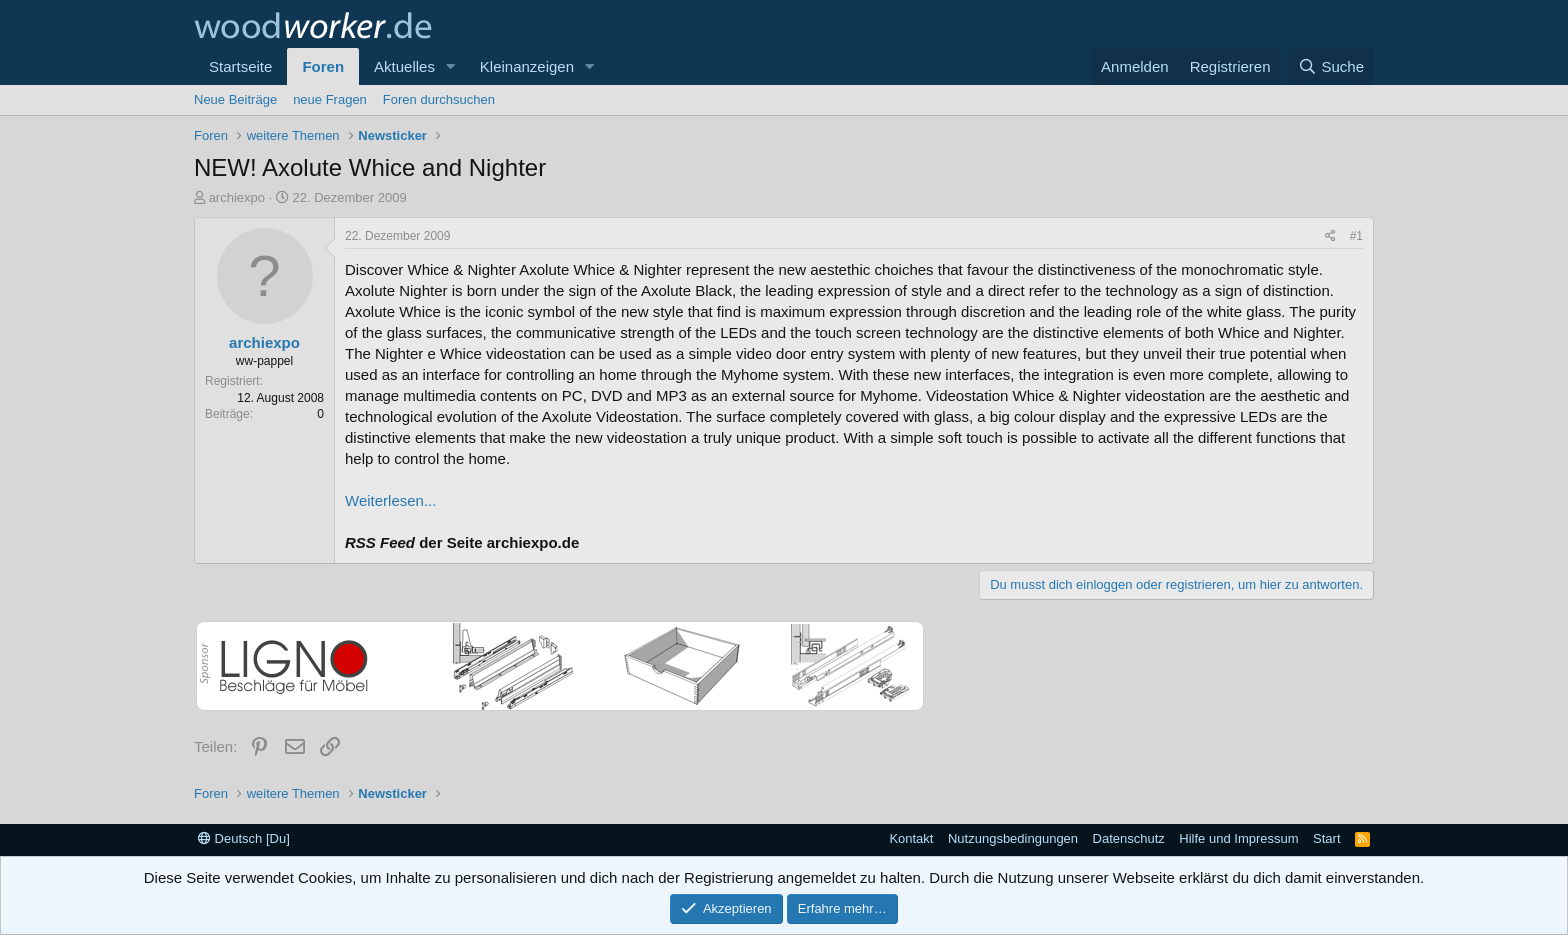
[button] (451, 66)
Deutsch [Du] (244, 838)
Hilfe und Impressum (1238, 838)
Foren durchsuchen (439, 99)
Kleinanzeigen (527, 66)
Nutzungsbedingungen (1013, 838)
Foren (323, 66)
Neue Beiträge (235, 99)
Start (1326, 838)
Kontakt (911, 838)
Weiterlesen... (390, 500)
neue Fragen (330, 99)
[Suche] (1331, 66)
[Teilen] (1330, 236)
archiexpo (237, 197)
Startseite (240, 66)
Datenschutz (1129, 838)
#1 (1356, 236)
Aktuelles (404, 66)
